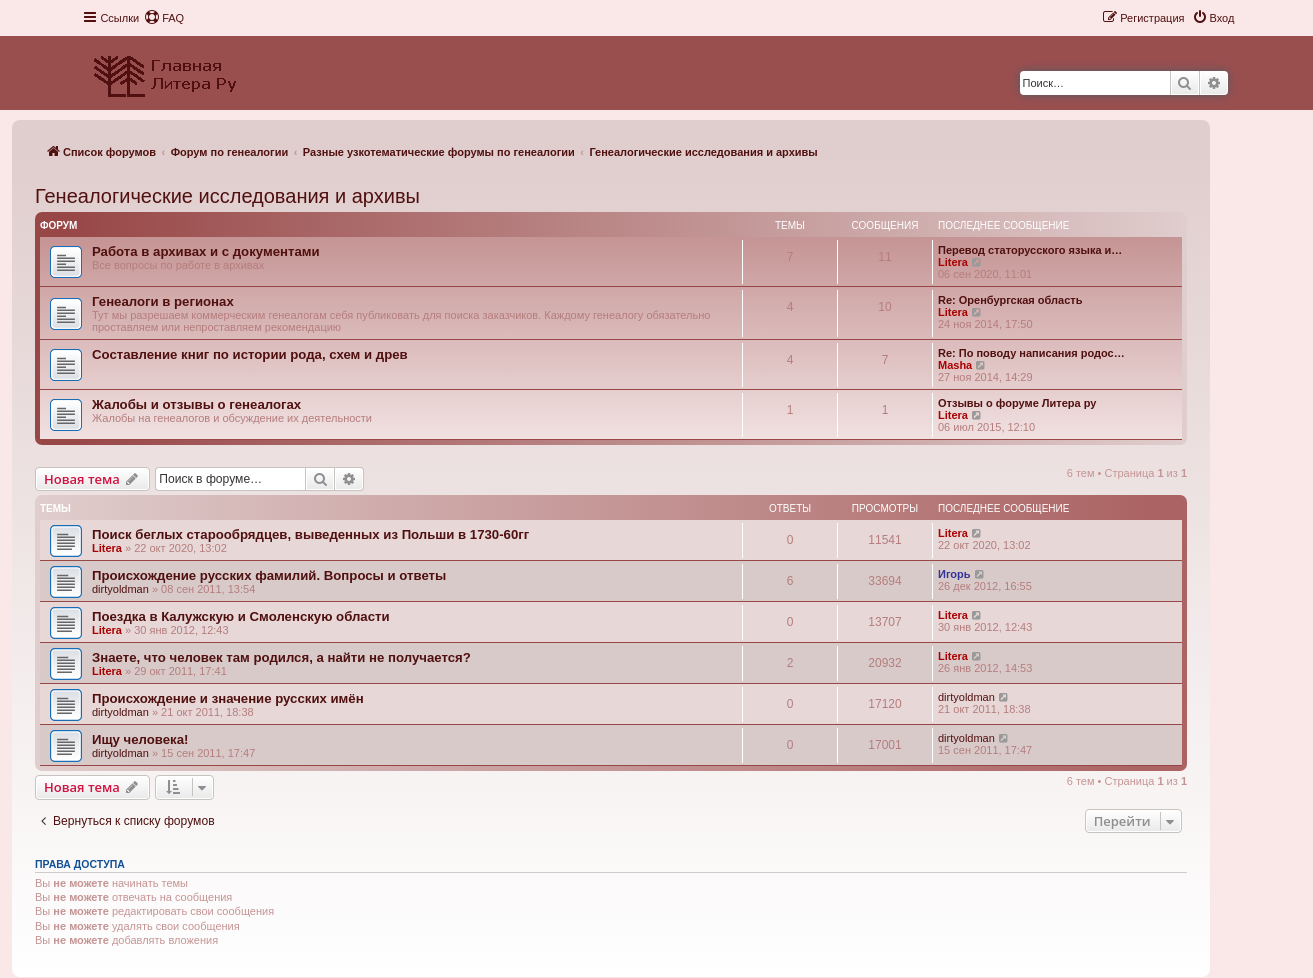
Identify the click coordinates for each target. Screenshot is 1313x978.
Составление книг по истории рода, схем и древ (250, 354)
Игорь (954, 574)
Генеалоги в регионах (163, 301)
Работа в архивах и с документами (206, 251)
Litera (953, 262)
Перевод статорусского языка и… (1030, 250)
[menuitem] (164, 18)
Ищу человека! (140, 739)
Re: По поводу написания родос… (1031, 353)
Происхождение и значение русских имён (228, 698)
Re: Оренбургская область (1010, 300)
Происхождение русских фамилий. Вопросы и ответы (269, 575)
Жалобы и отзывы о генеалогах (196, 404)
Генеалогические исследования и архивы (227, 196)
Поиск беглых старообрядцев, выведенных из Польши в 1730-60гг (310, 534)
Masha (955, 365)
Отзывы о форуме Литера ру (1017, 403)
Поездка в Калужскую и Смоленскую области (241, 616)
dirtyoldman (120, 589)
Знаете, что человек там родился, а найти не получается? (281, 657)
